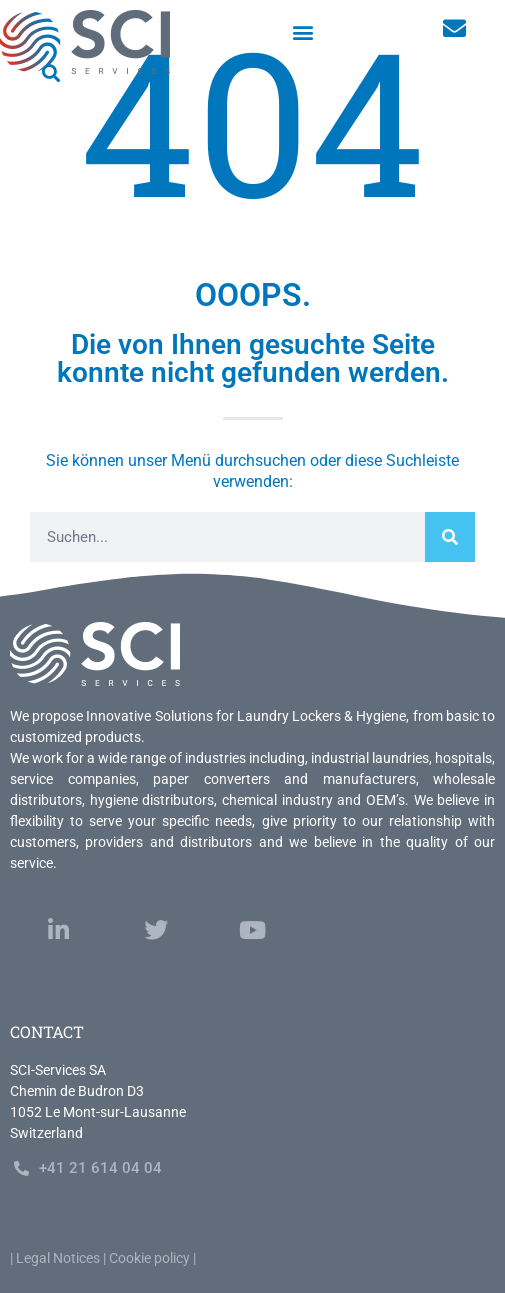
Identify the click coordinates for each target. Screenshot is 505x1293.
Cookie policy (149, 1258)
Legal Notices (58, 1258)
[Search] (450, 537)
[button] (303, 31)
